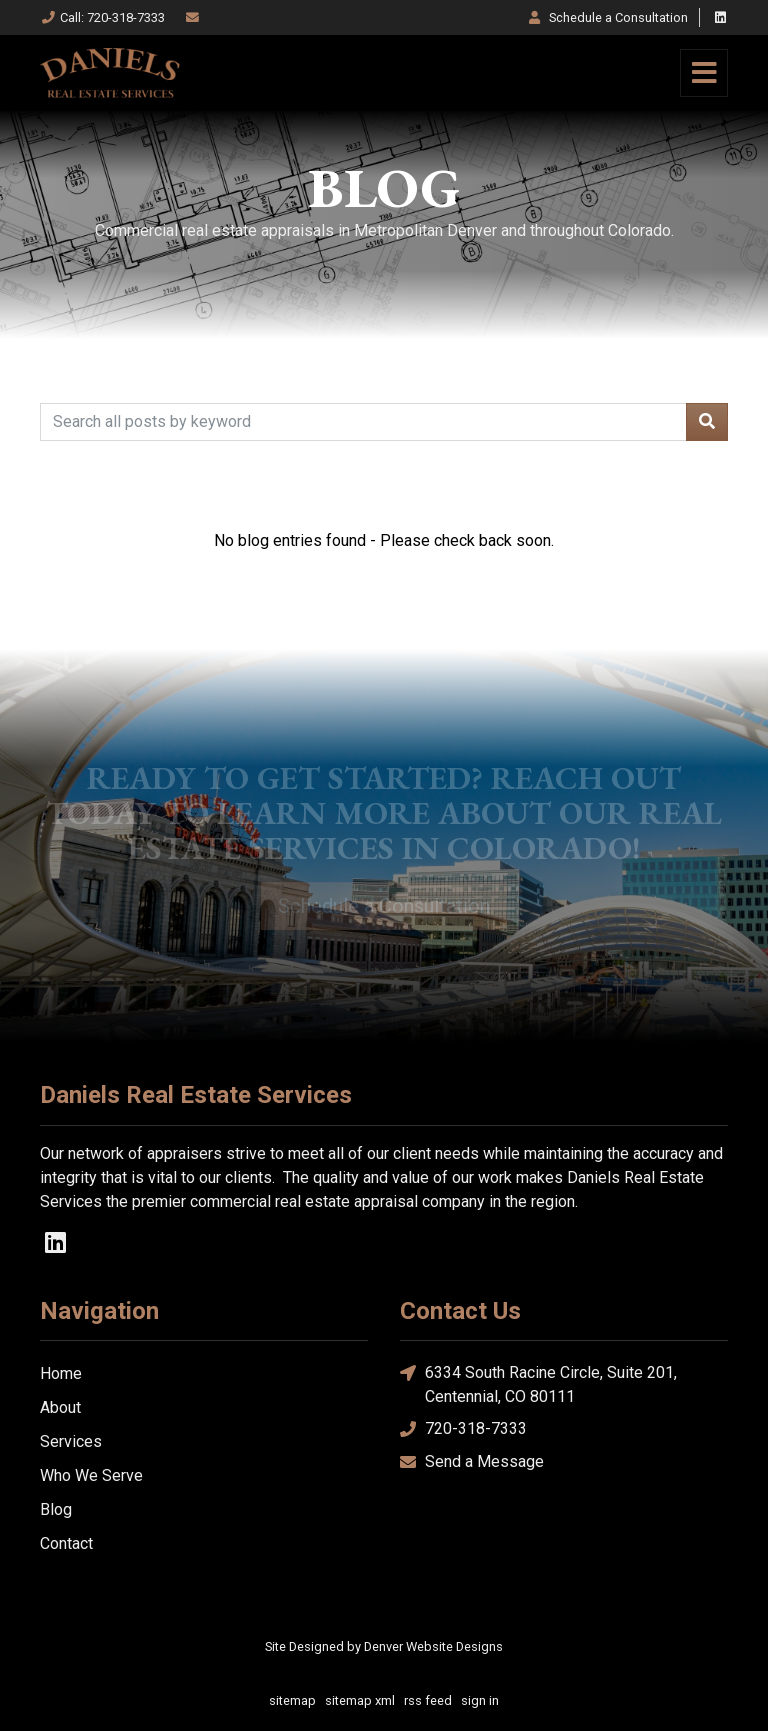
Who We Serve (91, 1475)
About (60, 1407)
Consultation (607, 17)
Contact (66, 1543)
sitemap (292, 1700)
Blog (56, 1509)
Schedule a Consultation (384, 906)
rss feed (428, 1700)
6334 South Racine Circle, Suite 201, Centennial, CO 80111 (538, 1383)
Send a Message (472, 1462)
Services (71, 1441)
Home (61, 1373)
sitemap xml (360, 1700)
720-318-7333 (463, 1429)
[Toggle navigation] (704, 73)
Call (102, 17)
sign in (480, 1700)
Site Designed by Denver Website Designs (384, 1646)
